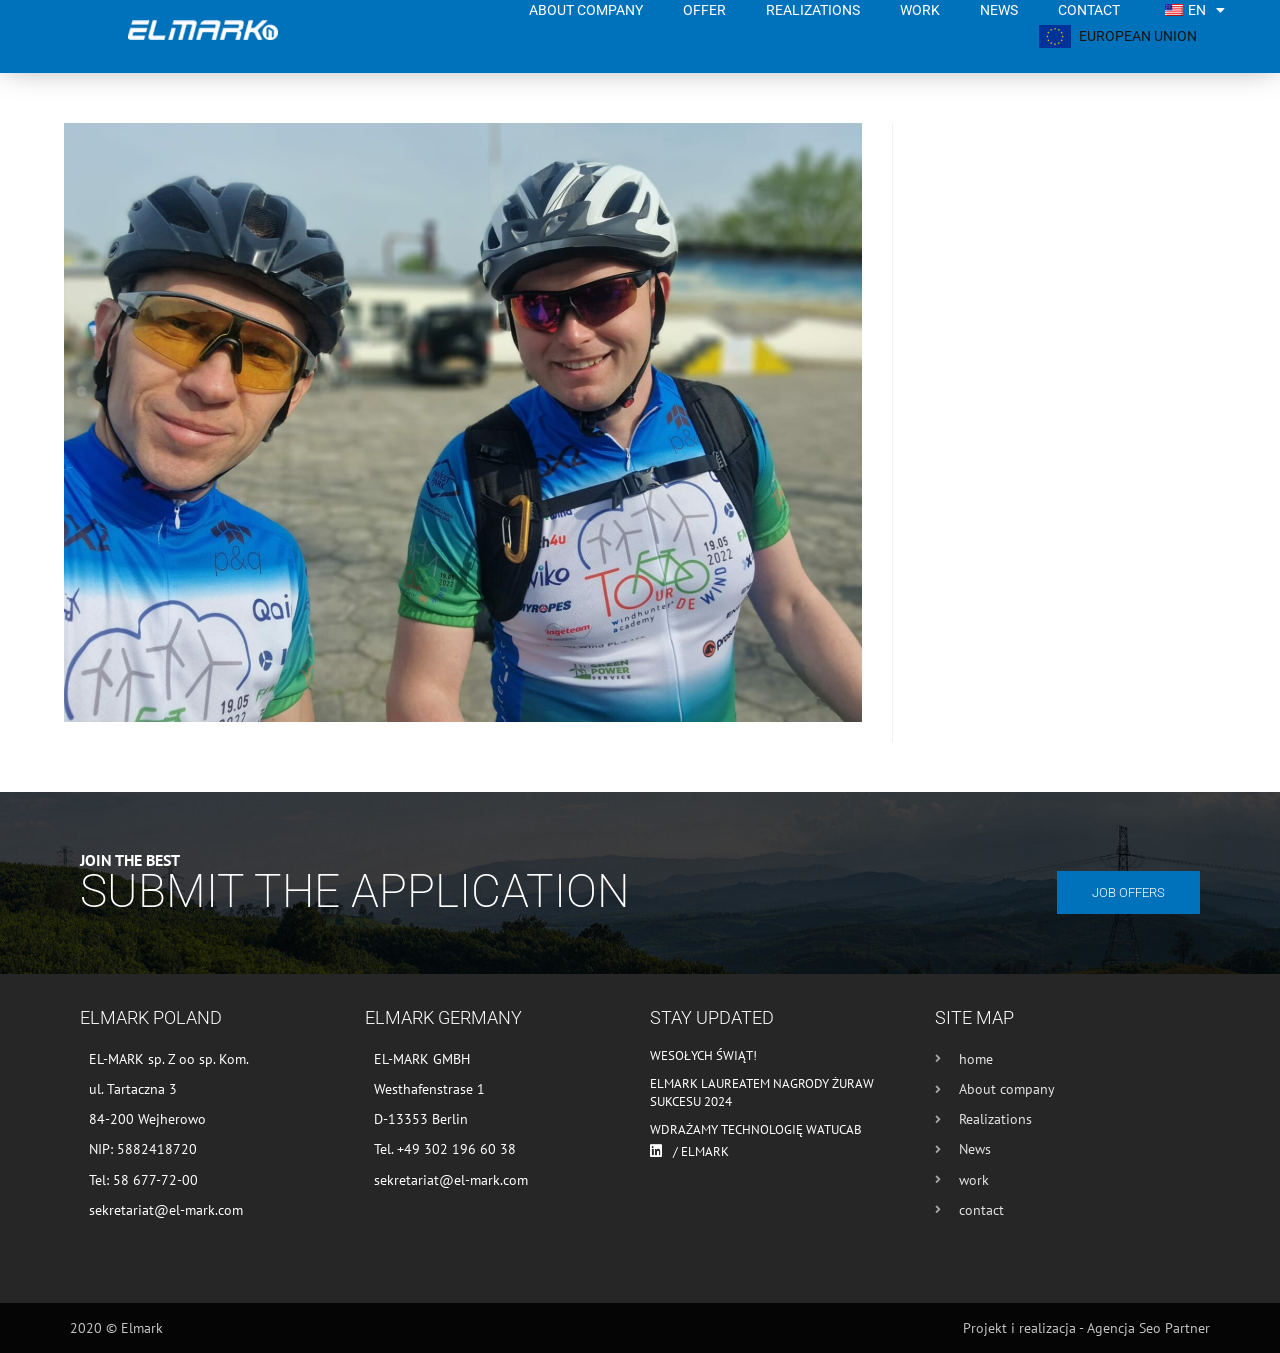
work (920, 10)
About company (586, 10)
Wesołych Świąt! (703, 1055)
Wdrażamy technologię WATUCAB (756, 1129)
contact (1089, 10)
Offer (704, 10)
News (999, 10)
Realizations (813, 10)
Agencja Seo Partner (1148, 1328)
